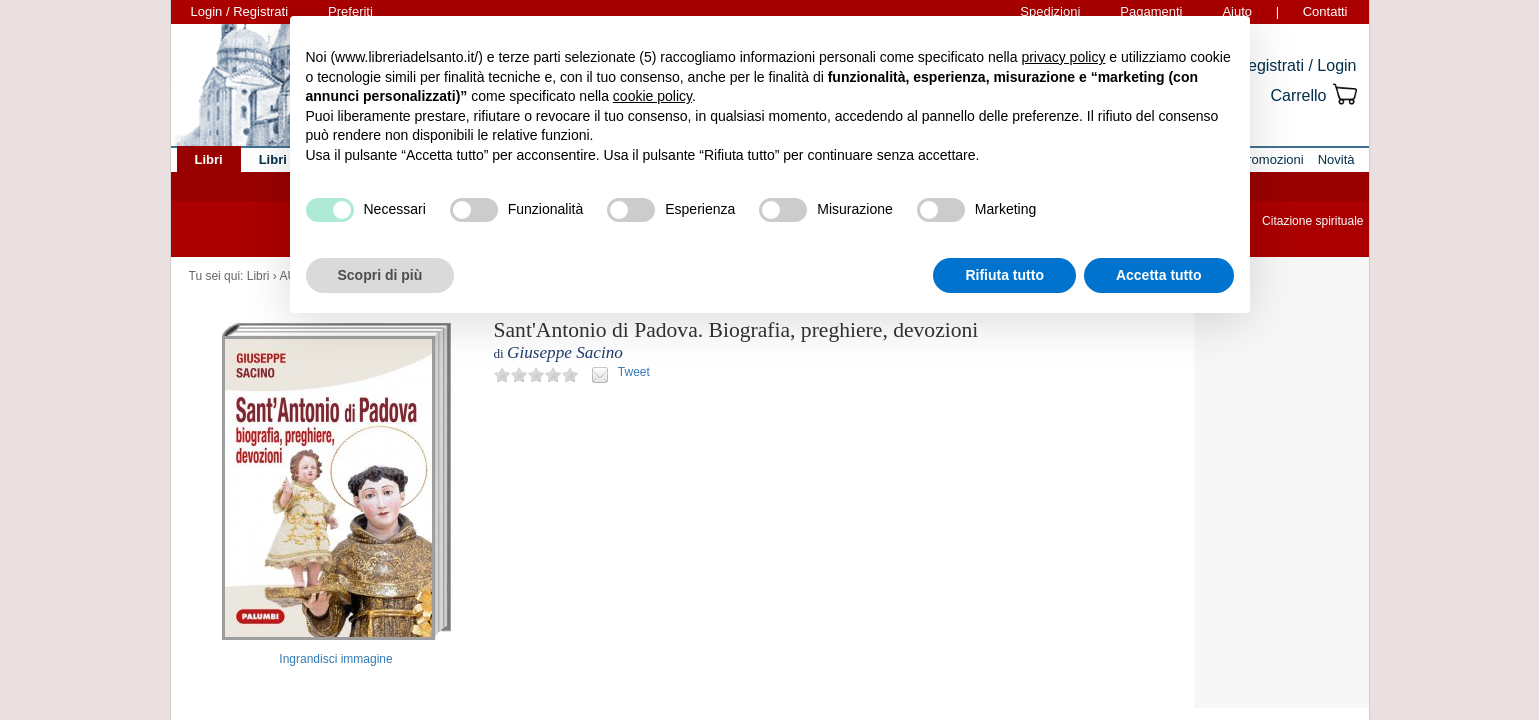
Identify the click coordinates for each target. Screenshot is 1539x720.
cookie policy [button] (652, 96)
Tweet (634, 372)
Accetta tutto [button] (1159, 275)
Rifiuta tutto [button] (1004, 275)
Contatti (1325, 11)
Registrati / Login (1296, 65)
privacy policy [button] (1063, 57)
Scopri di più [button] (380, 275)
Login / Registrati (240, 11)
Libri (258, 276)
